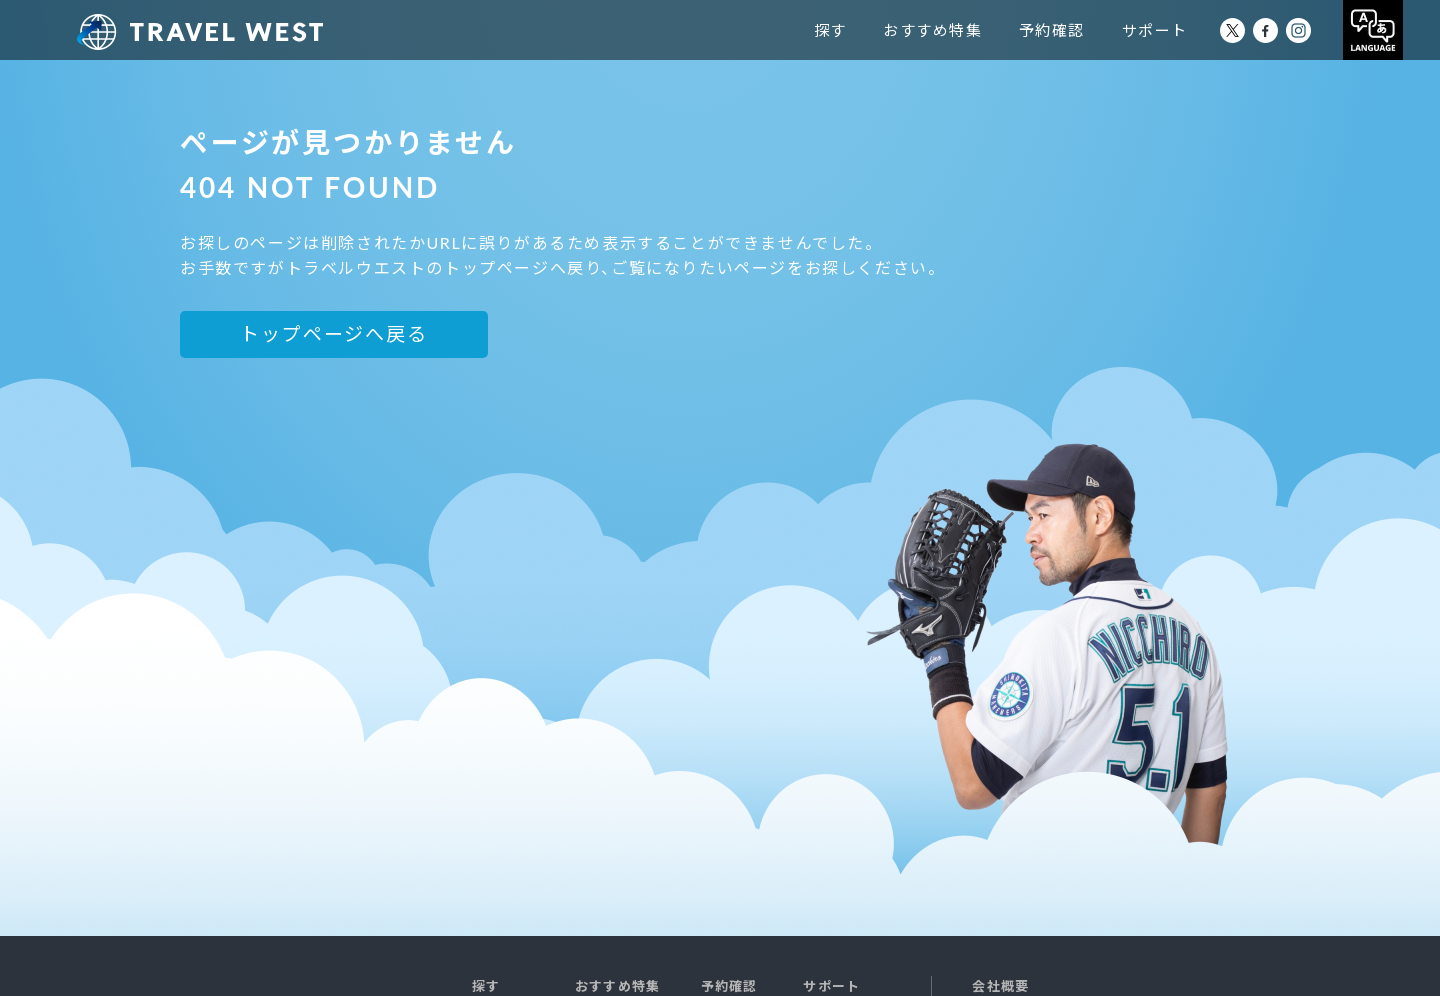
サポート (1192, 30)
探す (867, 30)
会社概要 (1000, 986)
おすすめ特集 (970, 30)
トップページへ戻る (334, 333)
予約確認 (1089, 30)
